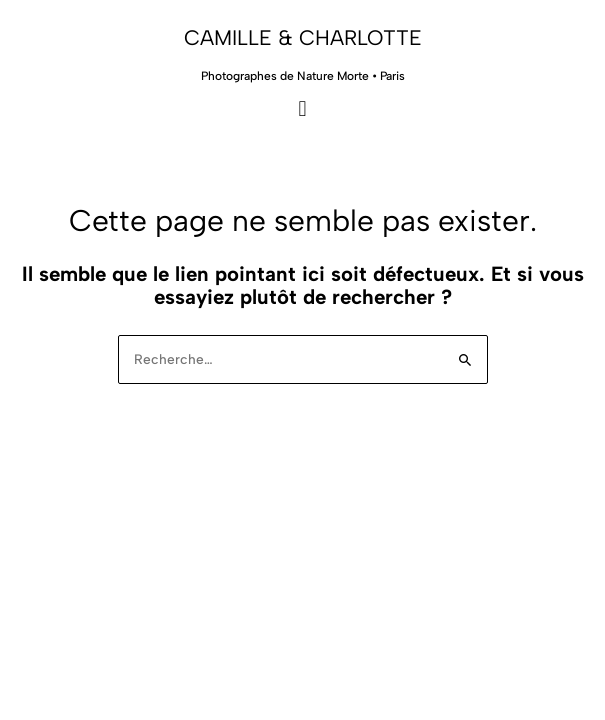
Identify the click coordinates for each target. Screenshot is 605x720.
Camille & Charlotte (303, 37)
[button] (302, 108)
